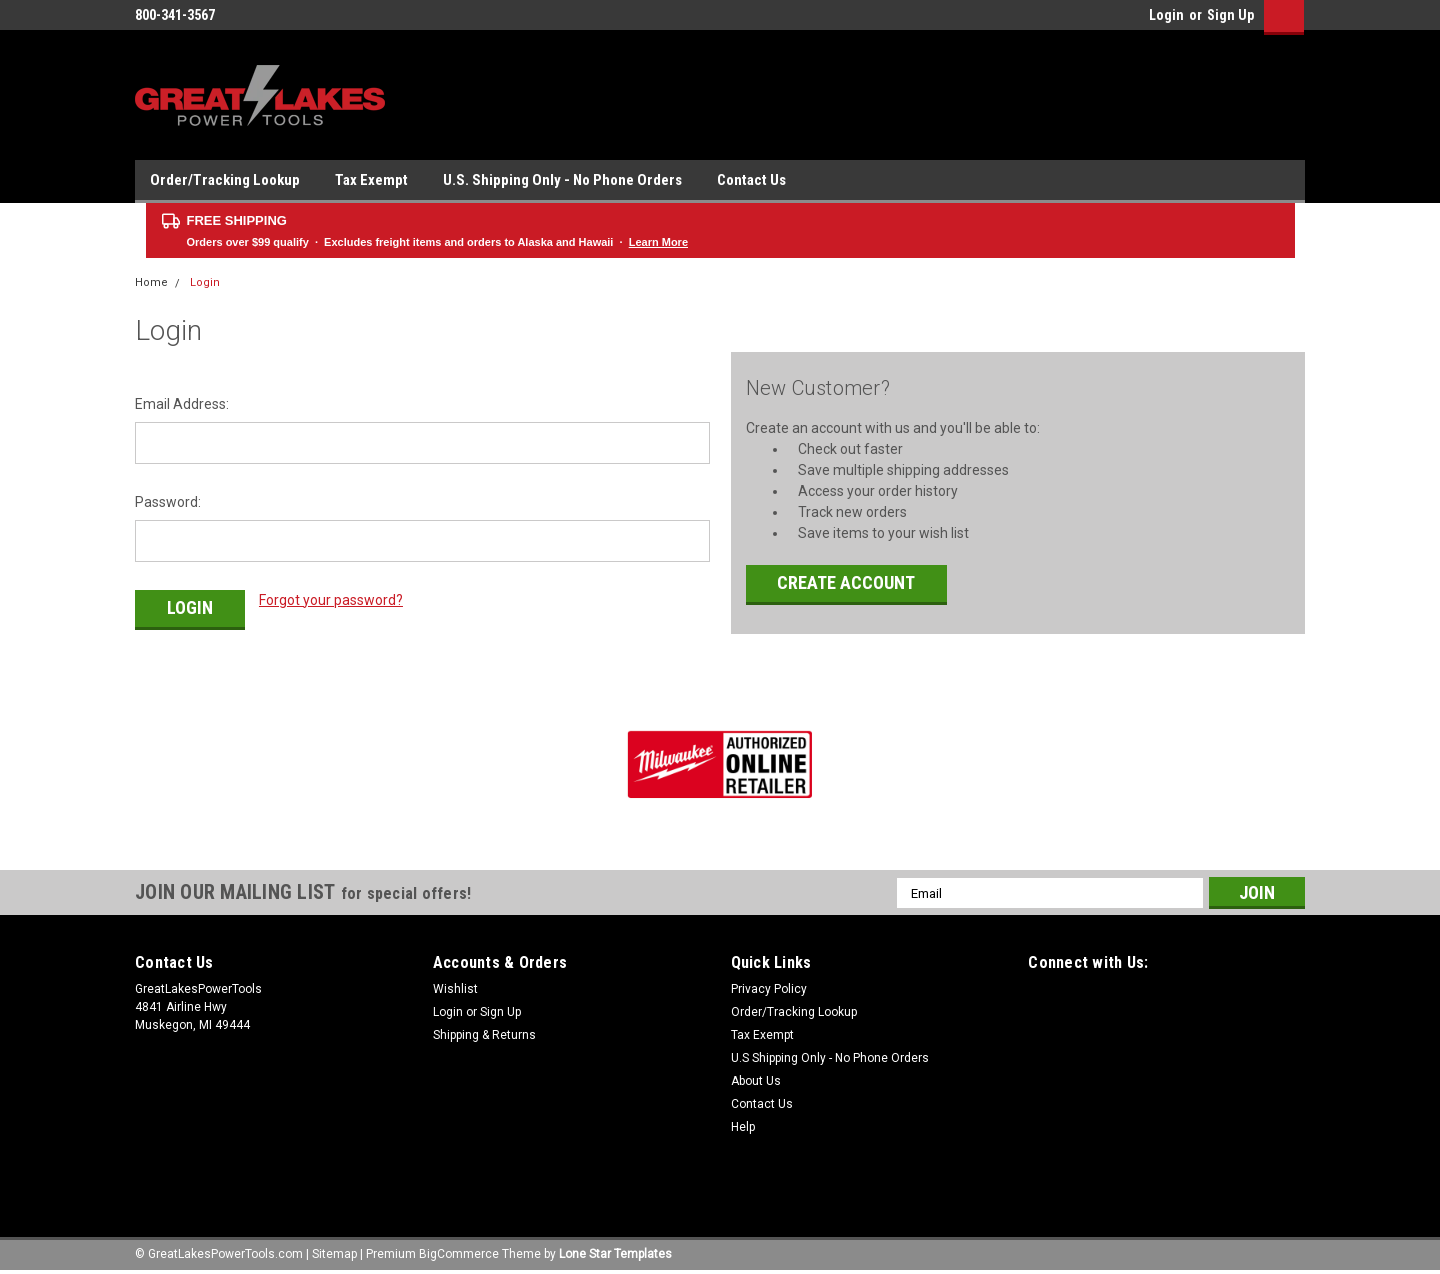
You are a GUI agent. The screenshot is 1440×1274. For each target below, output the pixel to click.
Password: (168, 502)
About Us (756, 1081)
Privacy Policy (769, 989)
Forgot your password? (331, 600)
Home (151, 282)
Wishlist (455, 989)
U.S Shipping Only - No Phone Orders (830, 1058)
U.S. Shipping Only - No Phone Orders (562, 180)
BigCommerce (459, 1254)
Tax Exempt (371, 180)
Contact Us (751, 180)
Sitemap (334, 1254)
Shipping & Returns (484, 1035)
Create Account (846, 582)
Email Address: (182, 404)
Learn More (658, 242)
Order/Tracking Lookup (225, 180)
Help (743, 1127)
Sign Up (1230, 15)
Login (1166, 15)
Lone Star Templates (615, 1254)
